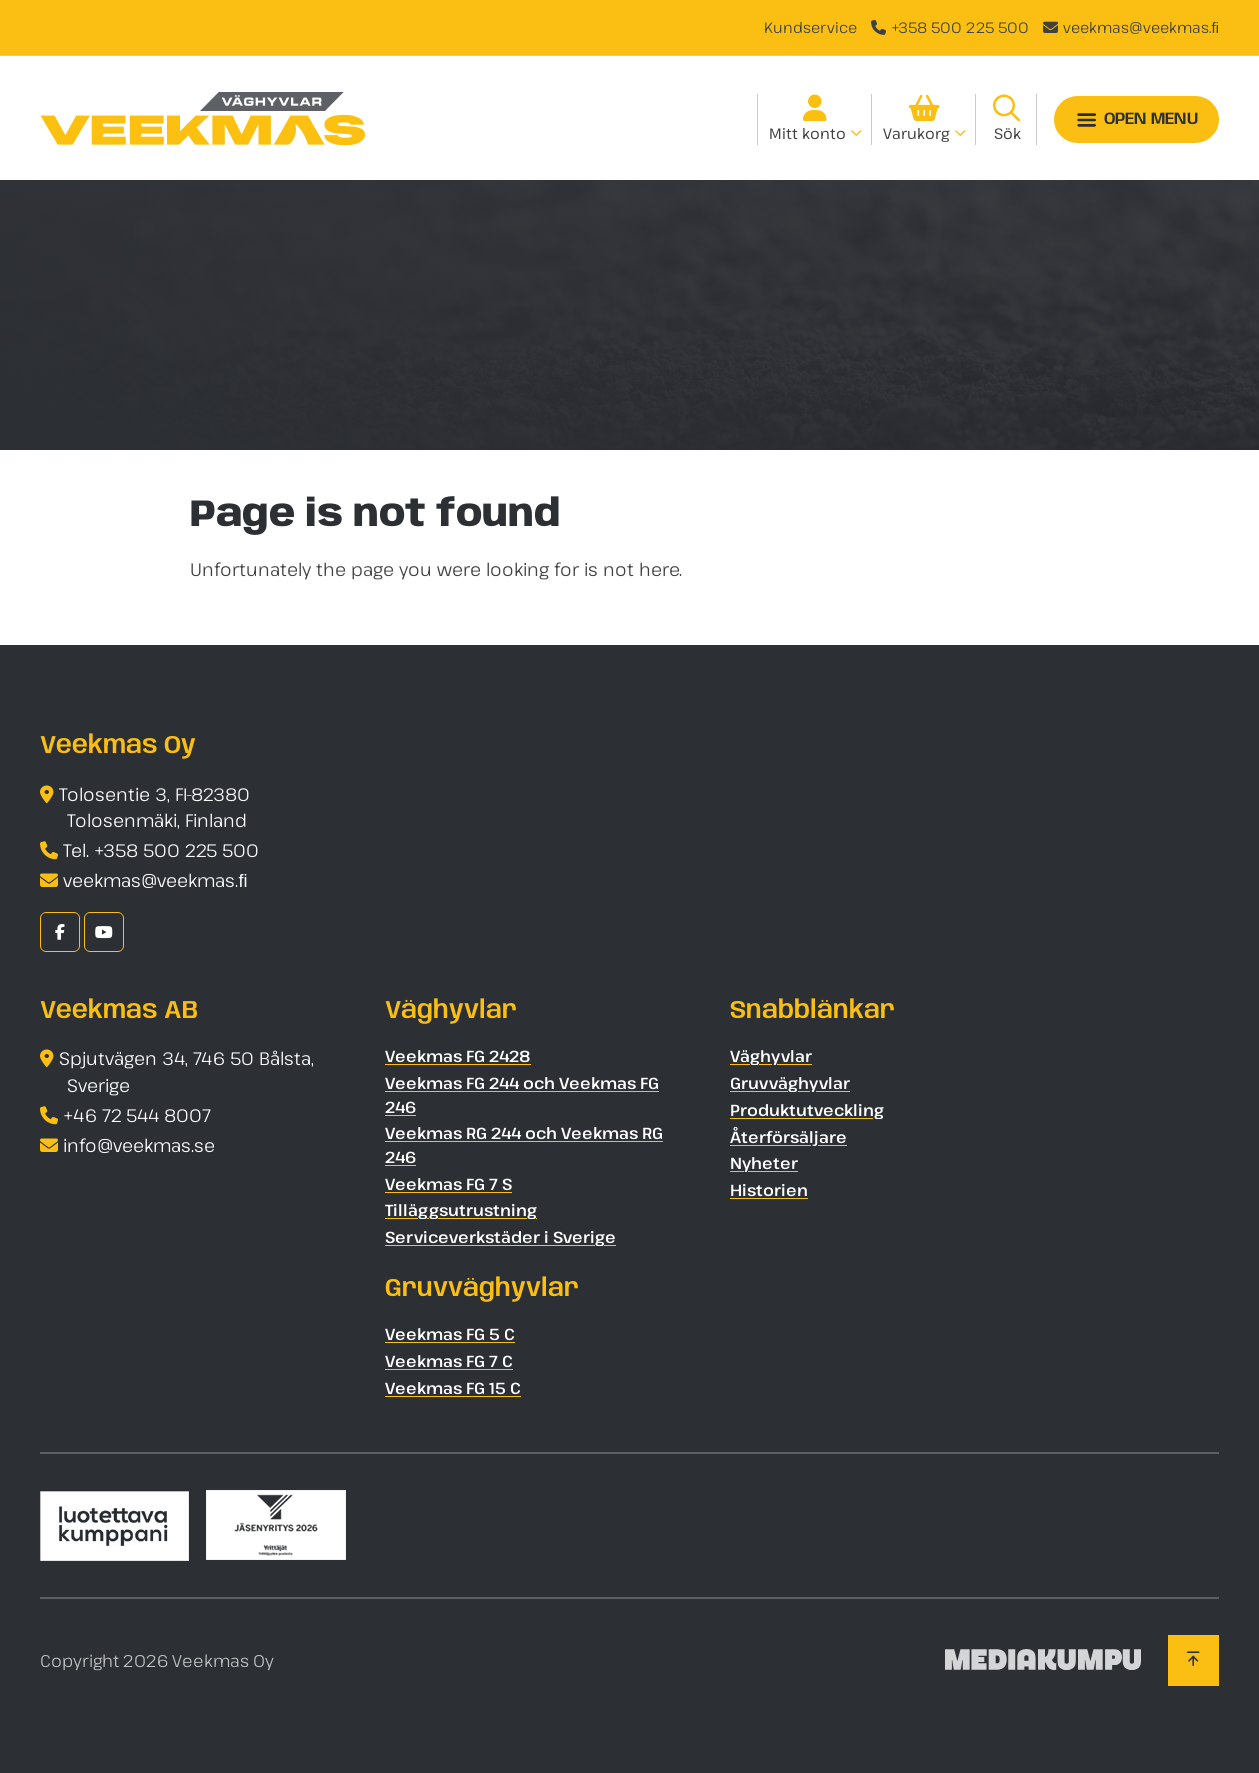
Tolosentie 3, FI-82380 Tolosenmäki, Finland (154, 807)
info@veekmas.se (139, 1145)
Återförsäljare (788, 1137)
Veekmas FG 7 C (449, 1361)
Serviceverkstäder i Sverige (500, 1237)
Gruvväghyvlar (790, 1083)
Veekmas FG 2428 (458, 1056)
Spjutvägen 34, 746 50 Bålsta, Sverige (186, 1071)
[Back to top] (1193, 1660)
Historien (769, 1190)
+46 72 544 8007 (137, 1115)
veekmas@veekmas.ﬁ (1141, 27)
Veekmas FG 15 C (453, 1388)
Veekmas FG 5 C (450, 1334)
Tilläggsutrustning (461, 1210)
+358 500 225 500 (960, 27)
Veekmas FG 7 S (448, 1184)
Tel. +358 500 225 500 (161, 850)
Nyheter (764, 1163)
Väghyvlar (771, 1056)
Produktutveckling (807, 1110)
